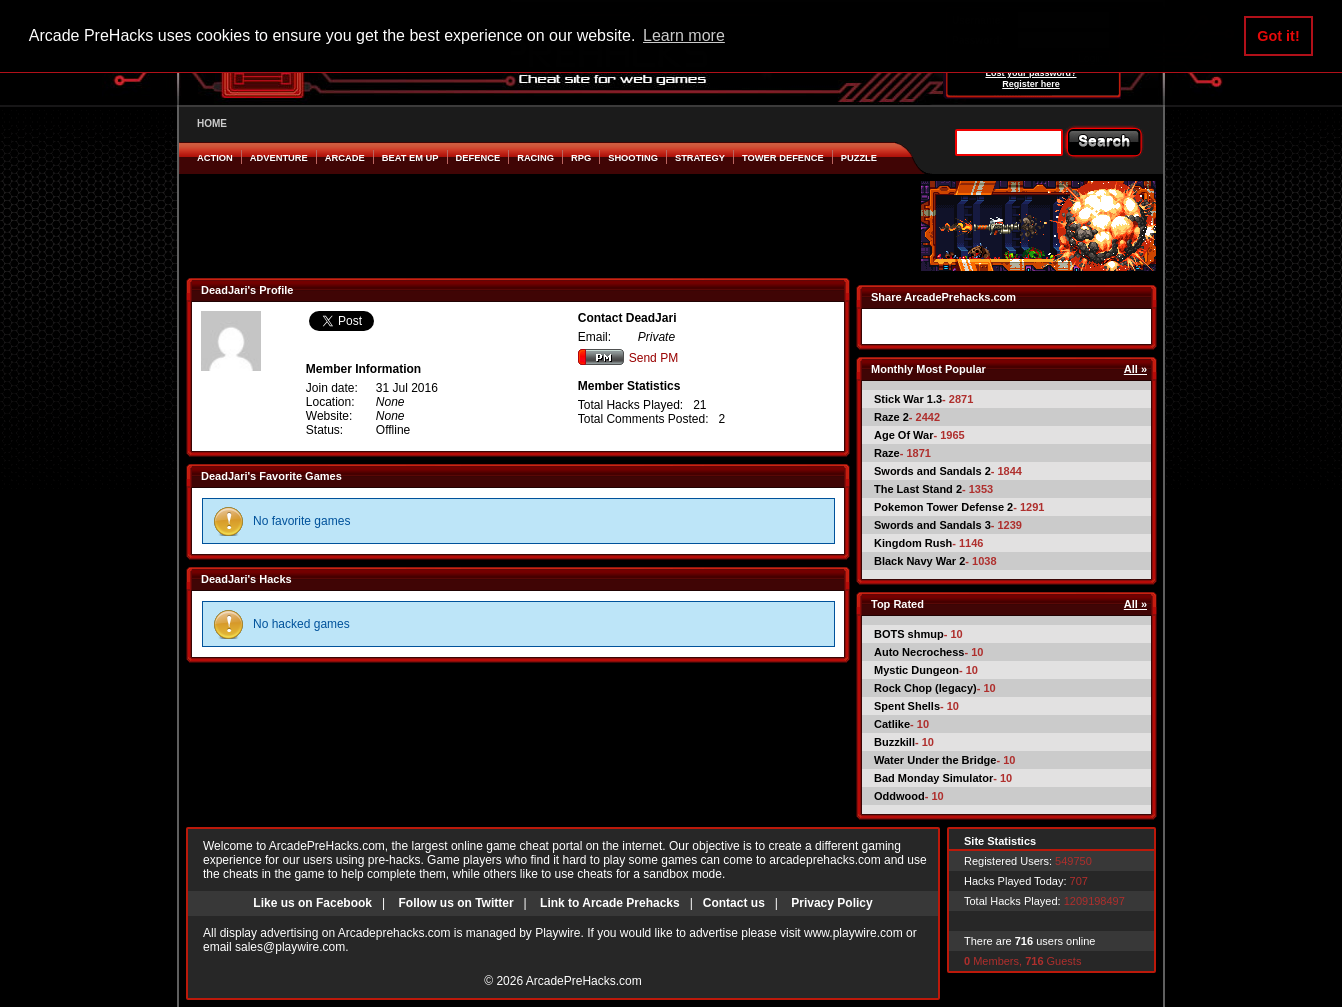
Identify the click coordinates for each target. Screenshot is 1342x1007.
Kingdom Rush (913, 543)
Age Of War (904, 435)
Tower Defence (783, 158)
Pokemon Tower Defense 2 (943, 507)
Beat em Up (410, 158)
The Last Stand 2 (918, 489)
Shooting (633, 158)
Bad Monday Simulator (933, 778)
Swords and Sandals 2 (932, 471)
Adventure (279, 158)
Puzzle (859, 158)
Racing (535, 158)
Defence (478, 158)
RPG (581, 158)
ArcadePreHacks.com (584, 981)
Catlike (892, 724)
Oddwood (899, 796)
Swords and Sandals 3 (932, 525)
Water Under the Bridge (935, 760)
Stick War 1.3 (908, 399)
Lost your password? (1030, 73)
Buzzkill (894, 742)
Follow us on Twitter (455, 903)
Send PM (628, 358)
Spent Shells (907, 706)
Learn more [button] (684, 35)
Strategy (700, 158)
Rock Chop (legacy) (925, 688)
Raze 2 (891, 417)
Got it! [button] (1278, 36)
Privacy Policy (831, 903)
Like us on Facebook (312, 903)
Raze (887, 453)
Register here (1031, 84)
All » (1135, 369)
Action (215, 158)
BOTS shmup (909, 634)
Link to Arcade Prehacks (610, 903)
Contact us (734, 903)
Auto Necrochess (919, 652)
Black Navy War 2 (919, 561)
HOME (212, 123)
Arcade (345, 158)
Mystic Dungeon (916, 670)
